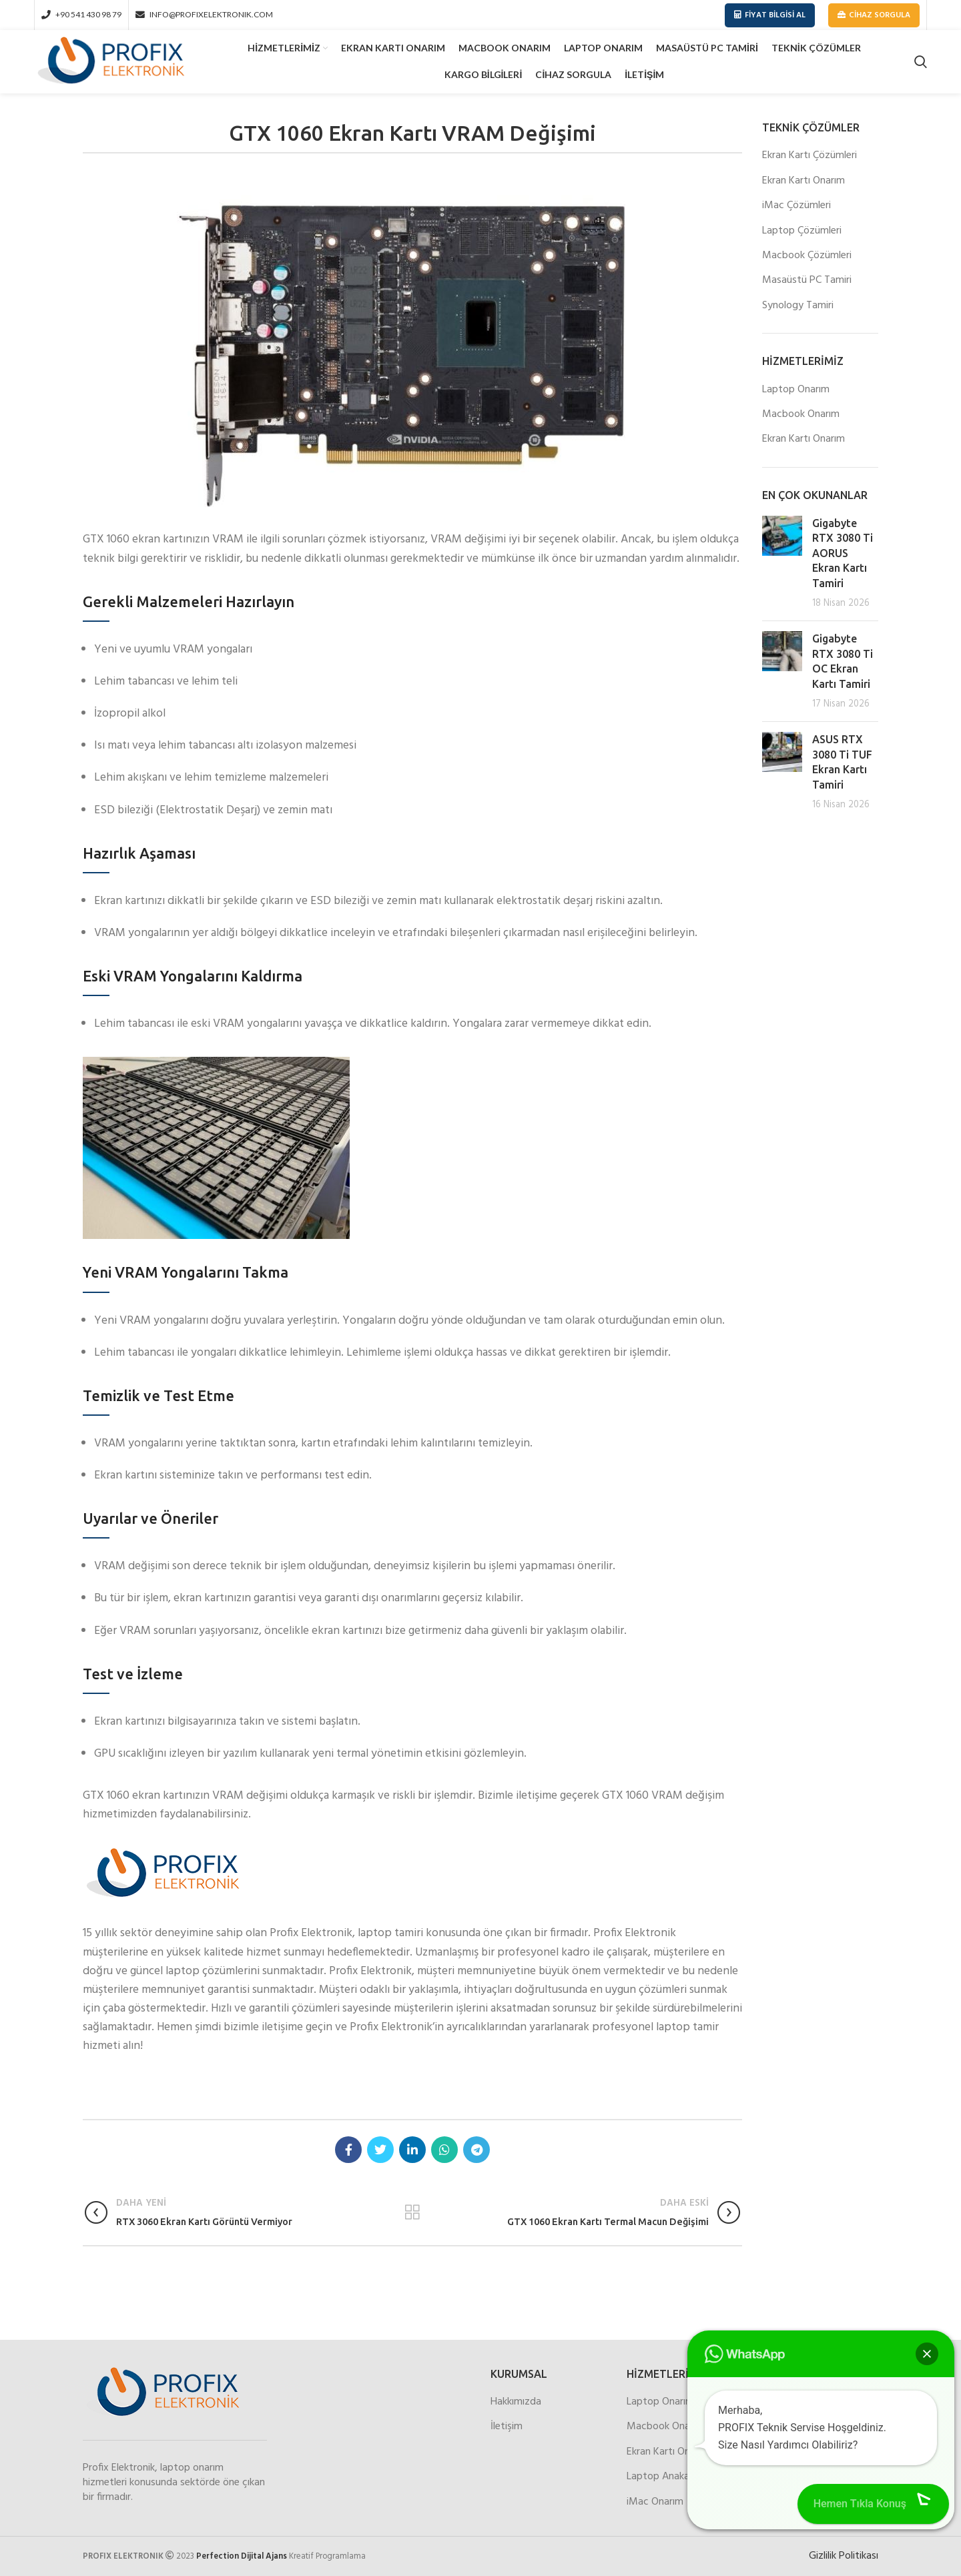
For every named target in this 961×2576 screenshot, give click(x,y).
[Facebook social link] (348, 2149)
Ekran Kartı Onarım (803, 180)
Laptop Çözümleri (802, 231)
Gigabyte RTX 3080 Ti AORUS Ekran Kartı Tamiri (842, 553)
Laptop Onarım (796, 389)
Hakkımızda (516, 2402)
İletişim (507, 2426)
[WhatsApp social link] (444, 2149)
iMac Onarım (655, 2502)
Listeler (412, 2212)
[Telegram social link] (476, 2149)
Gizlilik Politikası (843, 2556)
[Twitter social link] (380, 2149)
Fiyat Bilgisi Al (770, 15)
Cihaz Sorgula (874, 15)
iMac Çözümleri (796, 205)
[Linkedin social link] (412, 2149)
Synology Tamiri (798, 305)
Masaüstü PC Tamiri (807, 280)
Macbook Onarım (801, 414)
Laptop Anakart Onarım (679, 2476)
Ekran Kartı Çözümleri (809, 155)
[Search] (921, 62)
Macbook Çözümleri (807, 255)
